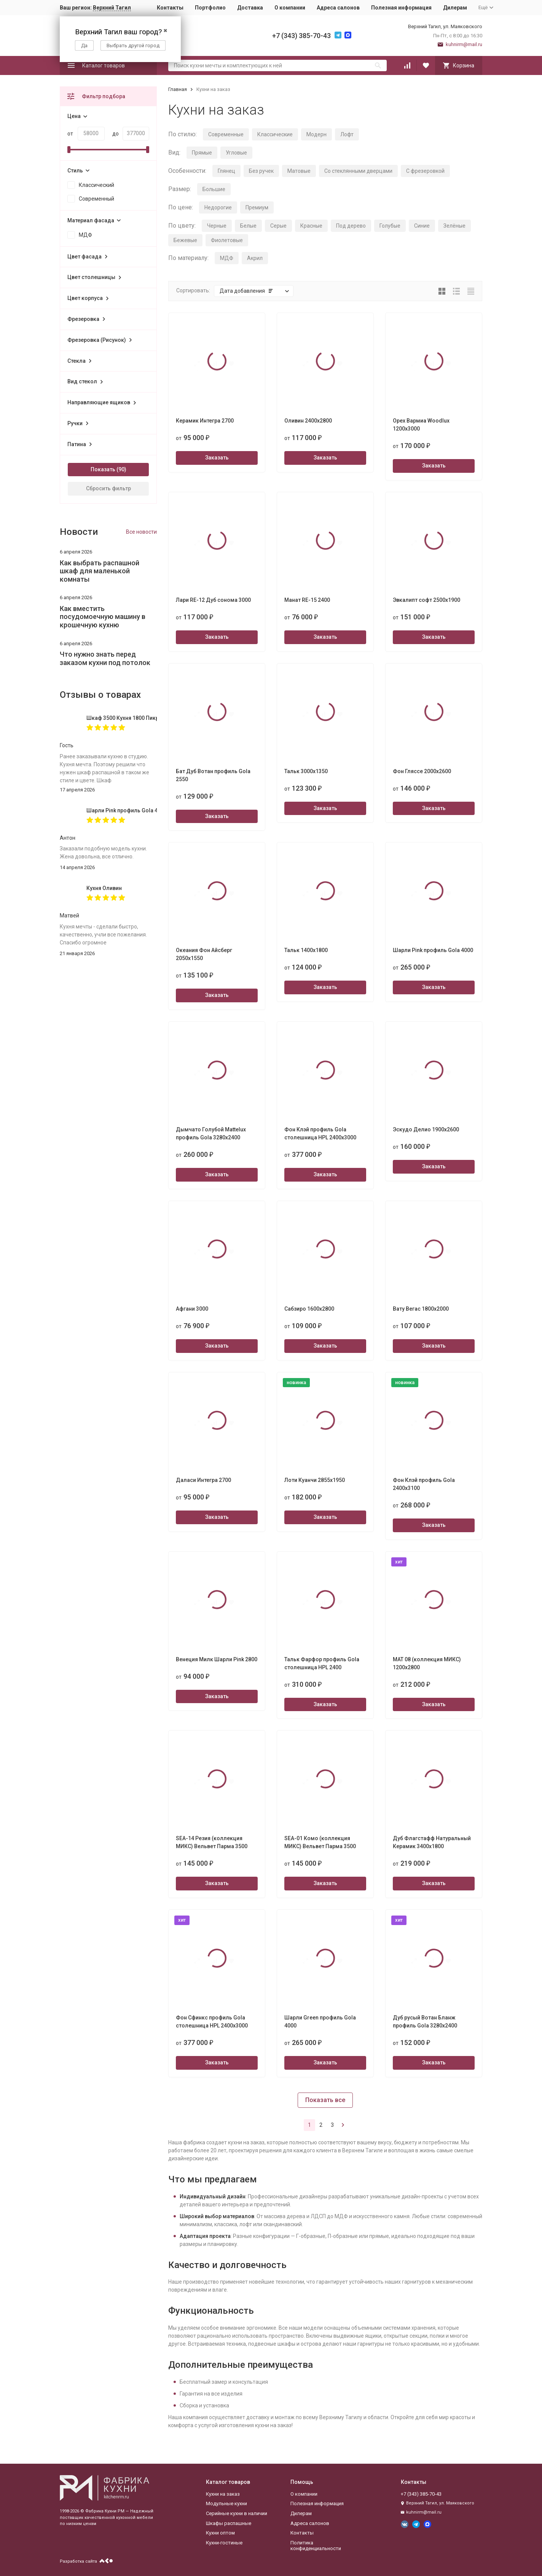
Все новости (141, 532)
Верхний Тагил (112, 8)
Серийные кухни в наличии (236, 2513)
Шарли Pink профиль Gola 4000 (121, 810)
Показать (103, 469)
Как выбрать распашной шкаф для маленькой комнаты (99, 571)
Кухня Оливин (104, 888)
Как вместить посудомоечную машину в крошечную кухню (102, 617)
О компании (289, 8)
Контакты (170, 8)
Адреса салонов (338, 8)
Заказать (217, 458)
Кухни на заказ (223, 2494)
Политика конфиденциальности (315, 2546)
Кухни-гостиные (224, 2543)
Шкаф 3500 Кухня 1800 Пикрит (121, 718)
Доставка (250, 8)
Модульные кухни (226, 2503)
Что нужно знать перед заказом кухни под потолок (105, 658)
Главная (177, 89)
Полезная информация (401, 8)
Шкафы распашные (228, 2523)
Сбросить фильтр (108, 488)
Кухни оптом (220, 2533)
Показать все (325, 2100)
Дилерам (455, 8)
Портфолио (210, 8)
